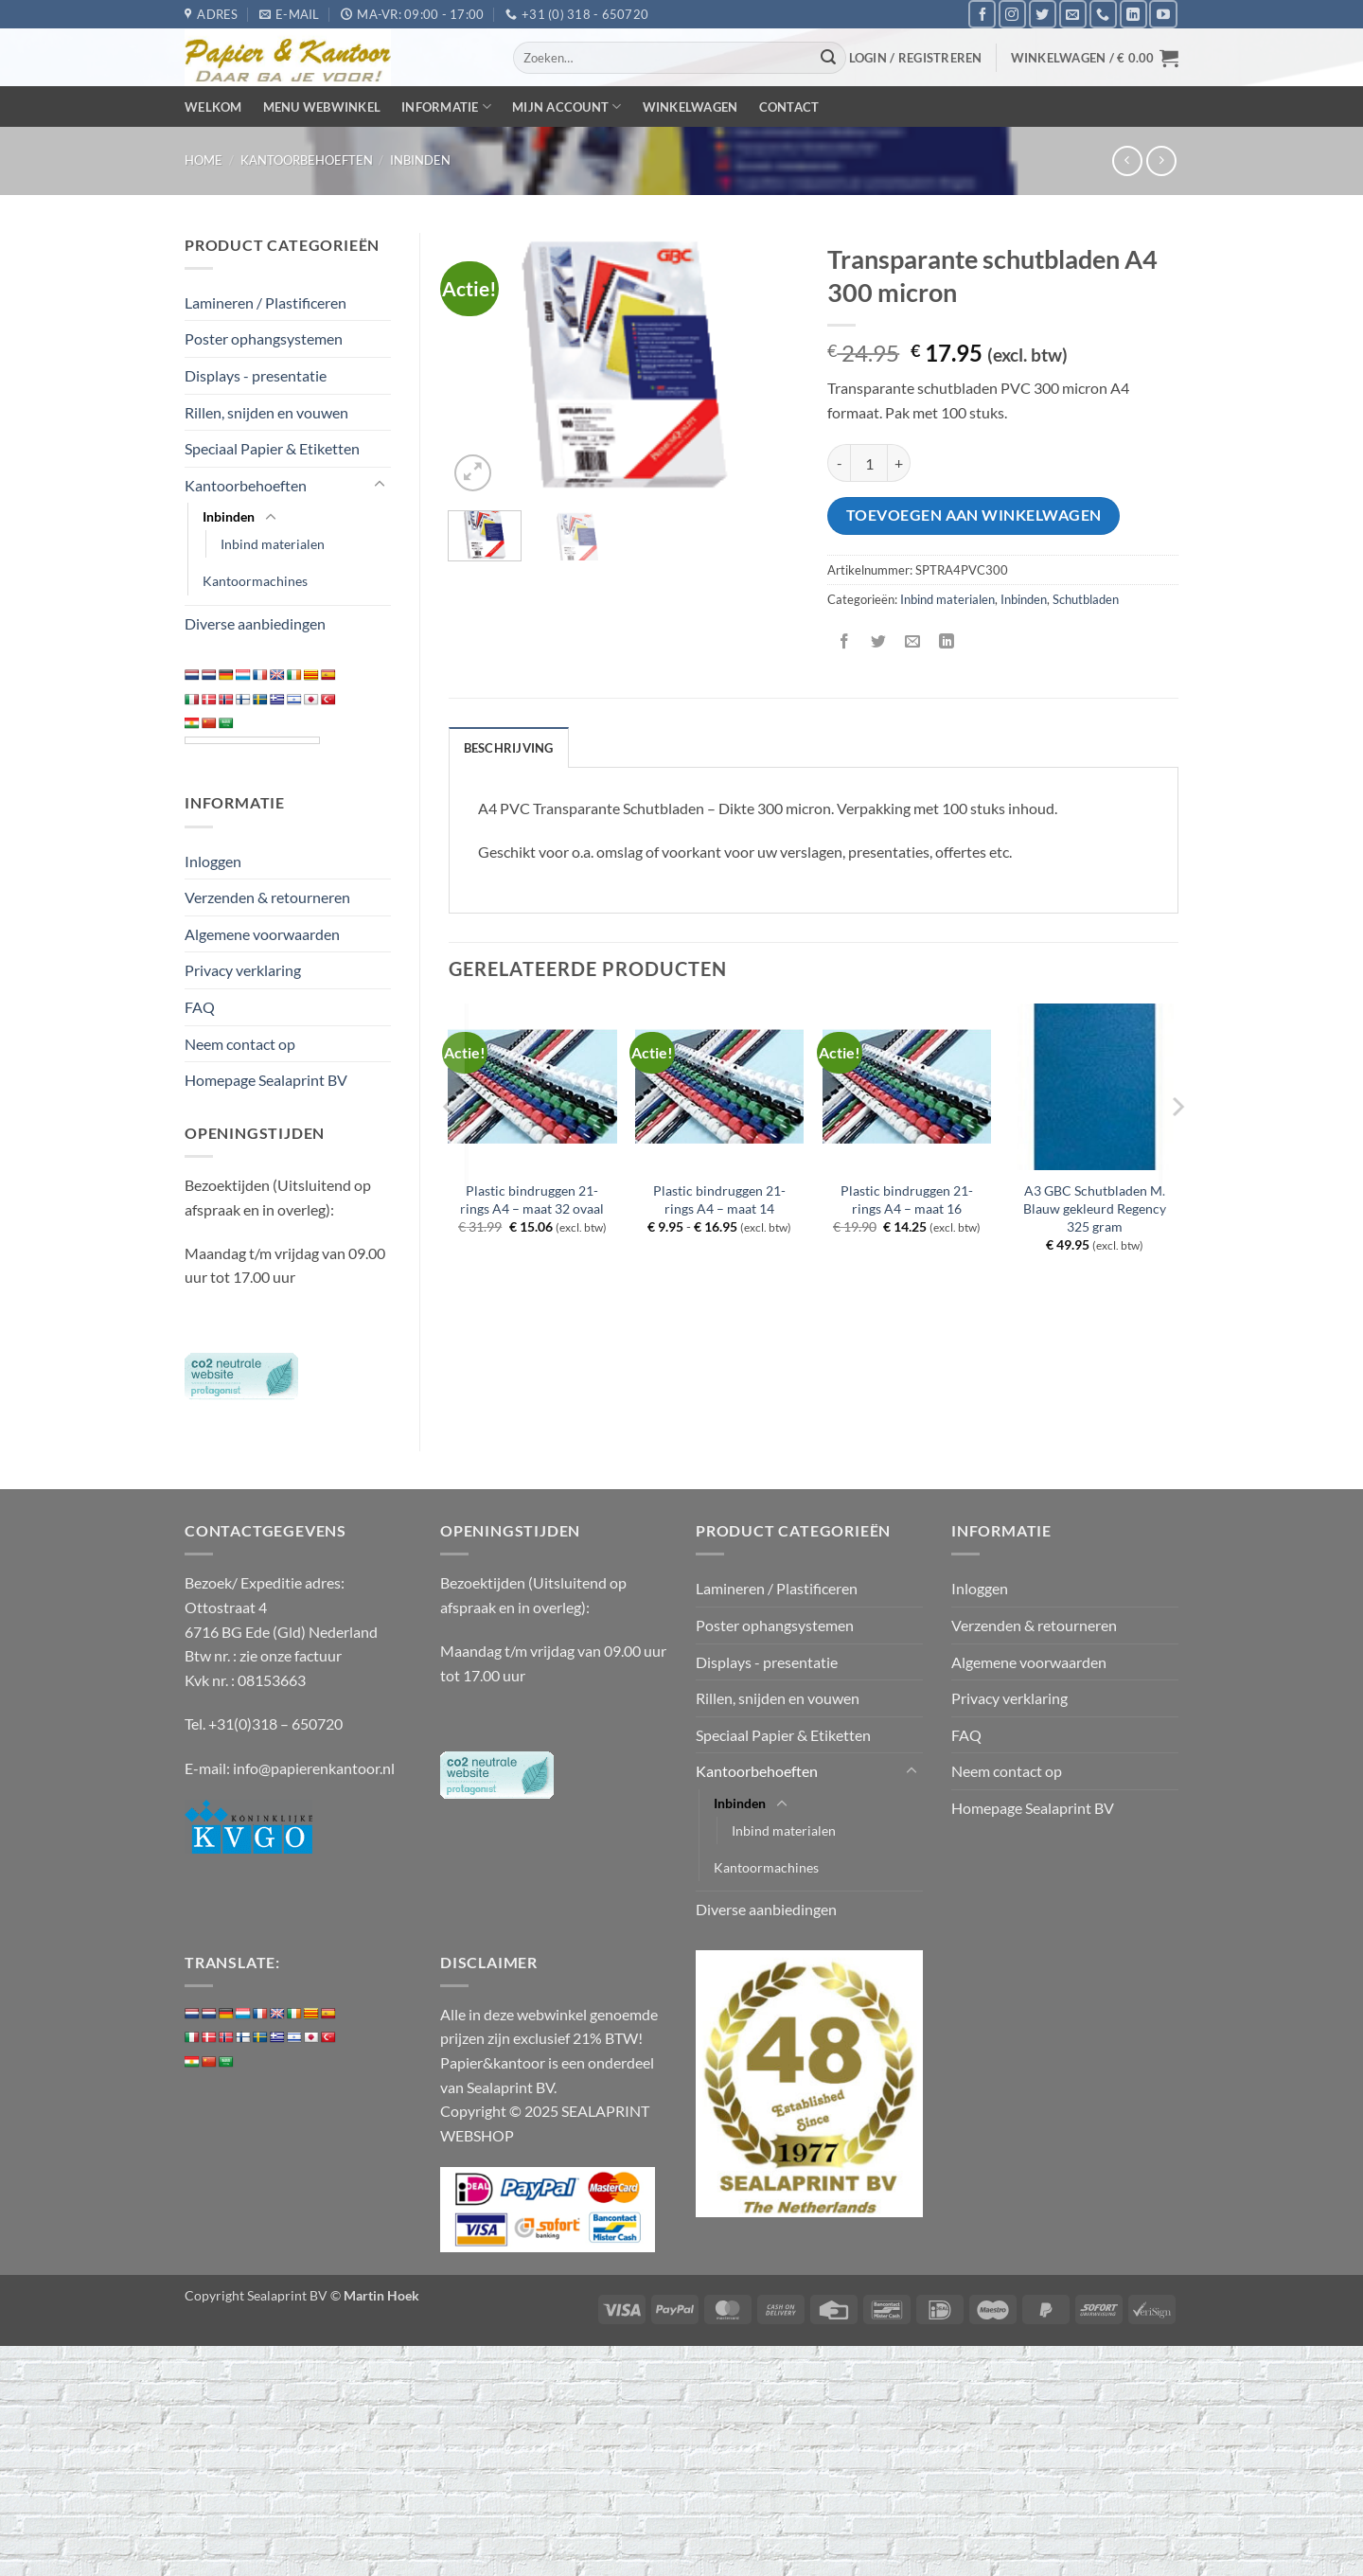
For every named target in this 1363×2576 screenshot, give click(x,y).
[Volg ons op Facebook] (982, 13)
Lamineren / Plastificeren (265, 302)
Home (203, 160)
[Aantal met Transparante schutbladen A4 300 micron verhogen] (899, 463)
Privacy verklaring (243, 970)
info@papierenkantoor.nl (314, 1768)
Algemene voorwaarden (262, 934)
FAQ (200, 1007)
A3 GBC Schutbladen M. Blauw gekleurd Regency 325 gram (1094, 1208)
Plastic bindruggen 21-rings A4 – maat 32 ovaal (532, 1199)
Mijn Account (567, 106)
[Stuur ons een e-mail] (1073, 13)
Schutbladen (1086, 599)
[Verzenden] (829, 58)
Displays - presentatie (256, 375)
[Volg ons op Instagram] (1012, 13)
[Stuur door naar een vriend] (913, 641)
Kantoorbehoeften (306, 160)
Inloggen (213, 861)
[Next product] (1127, 160)
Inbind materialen (273, 544)
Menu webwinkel (322, 107)
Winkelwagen (690, 107)
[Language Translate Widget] (252, 740)
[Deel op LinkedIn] (947, 641)
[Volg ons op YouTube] (1163, 13)
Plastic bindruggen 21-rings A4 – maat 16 (907, 1199)
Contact (789, 107)
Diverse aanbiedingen (255, 623)
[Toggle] (379, 484)
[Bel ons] (1103, 13)
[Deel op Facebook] (844, 641)
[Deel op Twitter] (878, 641)
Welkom (213, 107)
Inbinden (420, 160)
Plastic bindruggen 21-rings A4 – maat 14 (719, 1199)
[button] (915, 58)
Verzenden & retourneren (267, 897)
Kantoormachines (255, 581)
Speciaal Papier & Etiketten (272, 448)
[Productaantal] (869, 463)
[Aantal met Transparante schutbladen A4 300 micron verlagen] (838, 463)
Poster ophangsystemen (264, 338)
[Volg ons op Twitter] (1042, 13)
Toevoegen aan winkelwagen (974, 515)
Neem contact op (240, 1044)
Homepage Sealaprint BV (266, 1080)
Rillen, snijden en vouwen (266, 412)
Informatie (446, 106)
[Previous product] (1161, 160)
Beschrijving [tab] (509, 747)
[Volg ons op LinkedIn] (1133, 13)
